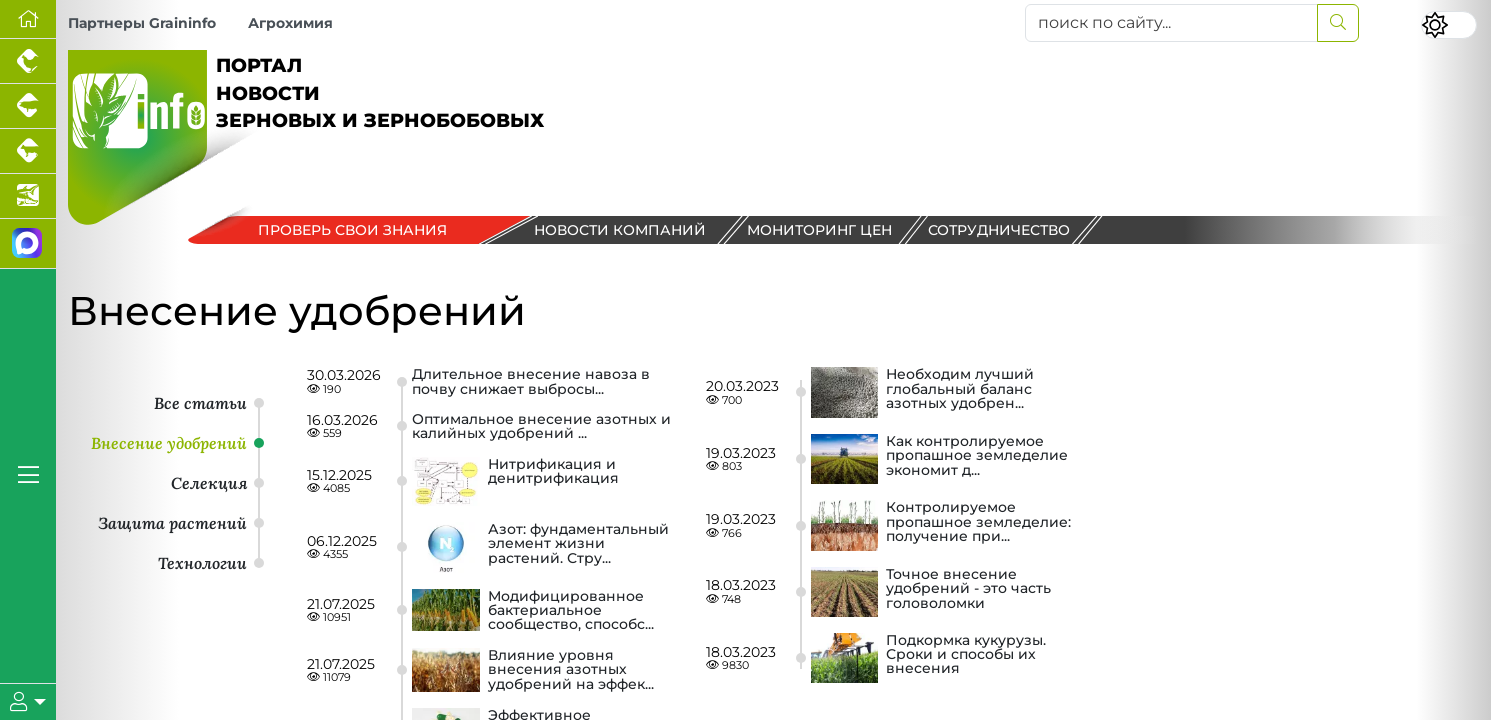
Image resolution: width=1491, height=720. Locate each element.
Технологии (202, 563)
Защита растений (172, 523)
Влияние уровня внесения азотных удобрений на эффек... (571, 670)
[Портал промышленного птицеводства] (28, 61)
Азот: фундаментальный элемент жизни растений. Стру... (578, 544)
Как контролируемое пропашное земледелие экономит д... (977, 456)
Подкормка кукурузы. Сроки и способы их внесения (966, 655)
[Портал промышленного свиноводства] (28, 106)
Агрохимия (290, 23)
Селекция (209, 483)
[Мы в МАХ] (28, 244)
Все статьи (200, 403)
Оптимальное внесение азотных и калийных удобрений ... (541, 426)
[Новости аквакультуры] (28, 196)
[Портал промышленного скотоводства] (28, 151)
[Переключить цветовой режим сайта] (1449, 25)
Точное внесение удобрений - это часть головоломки (968, 589)
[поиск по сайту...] (1172, 23)
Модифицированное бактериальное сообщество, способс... (571, 610)
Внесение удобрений (169, 443)
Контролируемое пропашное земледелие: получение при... (978, 522)
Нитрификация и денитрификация (553, 472)
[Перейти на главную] (28, 19)
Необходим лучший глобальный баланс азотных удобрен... (960, 389)
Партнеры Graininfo (142, 23)
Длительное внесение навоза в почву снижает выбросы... (531, 381)
